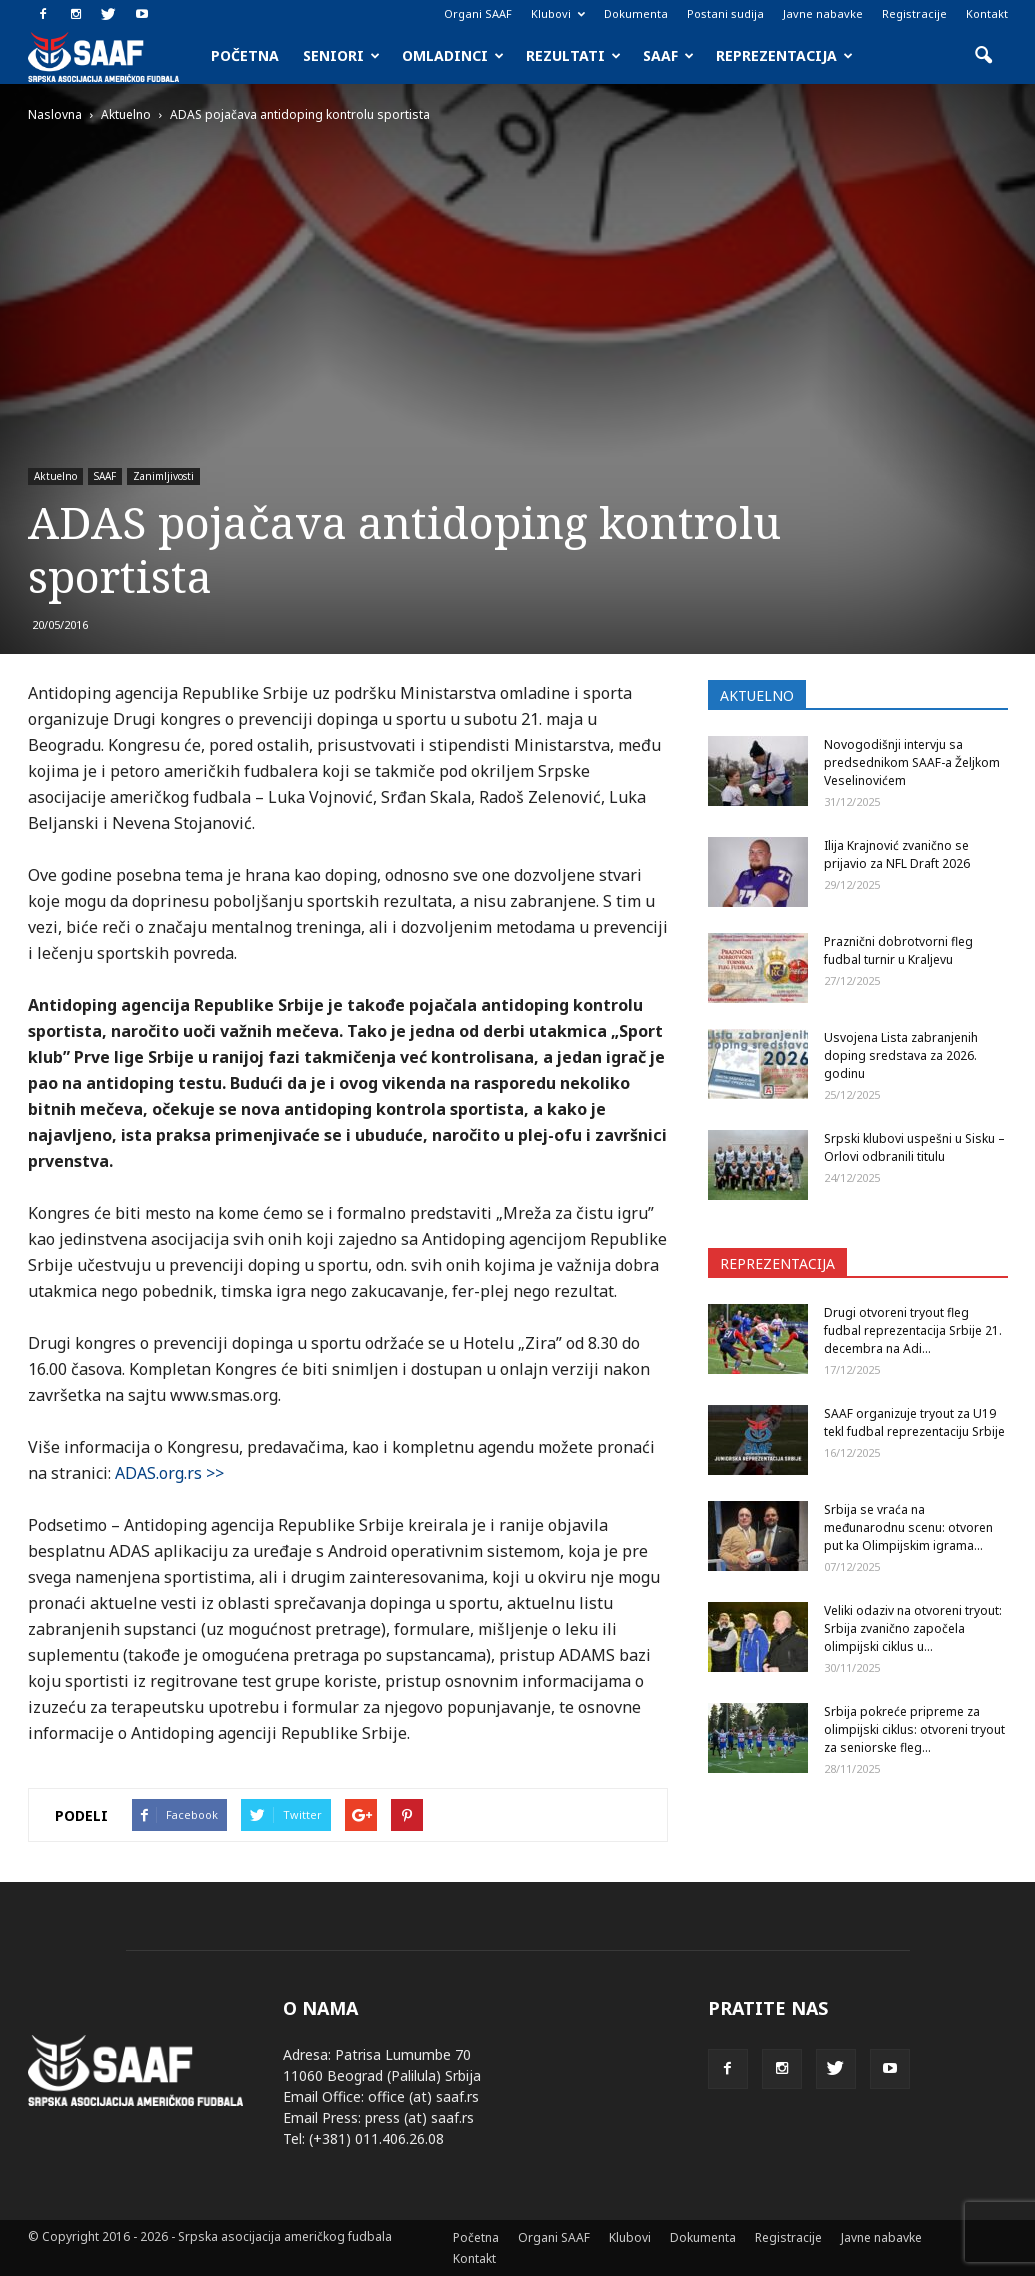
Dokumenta (636, 13)
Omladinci (453, 55)
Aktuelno (55, 476)
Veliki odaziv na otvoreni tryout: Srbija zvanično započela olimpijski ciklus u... (913, 1628)
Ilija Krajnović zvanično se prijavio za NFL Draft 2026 (897, 854)
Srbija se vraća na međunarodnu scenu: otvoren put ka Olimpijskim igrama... (908, 1527)
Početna (245, 55)
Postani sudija (725, 13)
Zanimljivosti (163, 476)
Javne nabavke (823, 13)
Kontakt (987, 13)
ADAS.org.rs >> (169, 1473)
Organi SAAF (478, 13)
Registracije (914, 13)
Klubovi (558, 13)
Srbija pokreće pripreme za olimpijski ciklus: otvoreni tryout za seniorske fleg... (914, 1729)
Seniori (341, 55)
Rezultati (573, 55)
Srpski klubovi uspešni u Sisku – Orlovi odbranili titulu (914, 1147)
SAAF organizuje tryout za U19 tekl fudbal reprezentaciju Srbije (914, 1422)
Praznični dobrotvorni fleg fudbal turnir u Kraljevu (898, 950)
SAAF (668, 55)
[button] (984, 56)
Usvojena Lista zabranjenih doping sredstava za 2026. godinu (901, 1055)
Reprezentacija (784, 55)
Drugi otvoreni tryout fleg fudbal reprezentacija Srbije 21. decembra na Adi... (913, 1330)
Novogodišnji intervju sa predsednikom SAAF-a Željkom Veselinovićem (912, 762)
